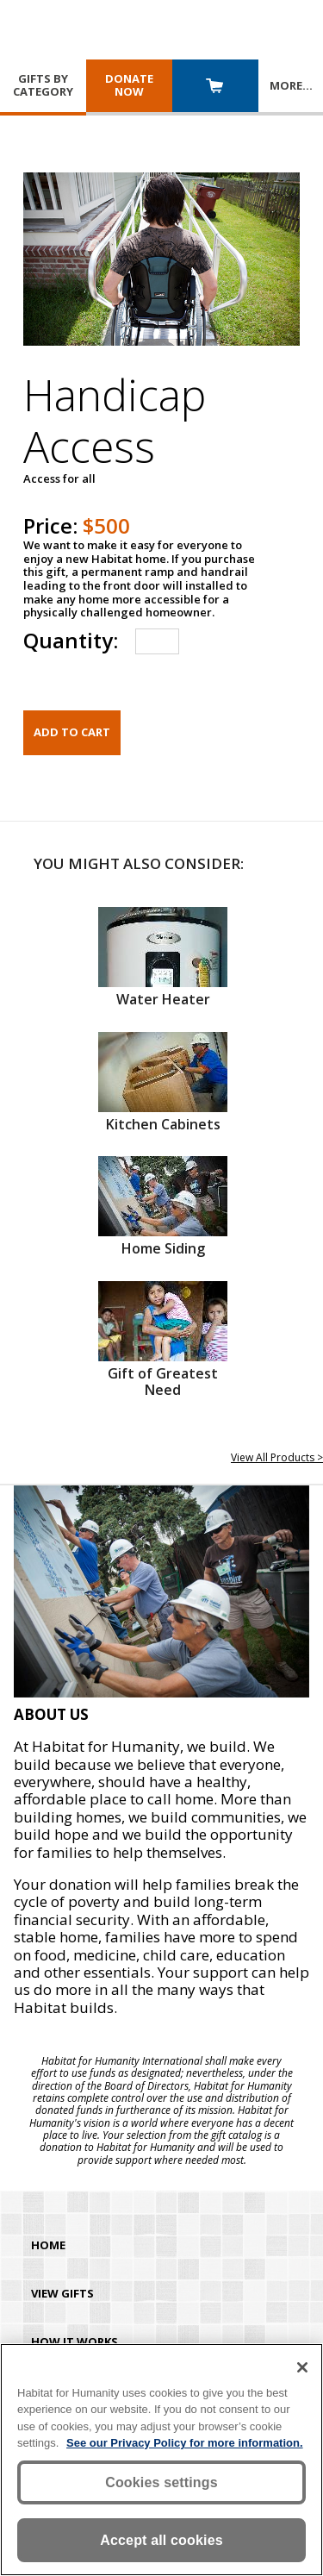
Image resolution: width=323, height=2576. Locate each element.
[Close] (302, 2367)
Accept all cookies (161, 2540)
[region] (161, 2459)
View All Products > (277, 1457)
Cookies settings (161, 2482)
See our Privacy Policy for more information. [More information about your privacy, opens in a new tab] (184, 2442)
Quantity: (70, 640)
